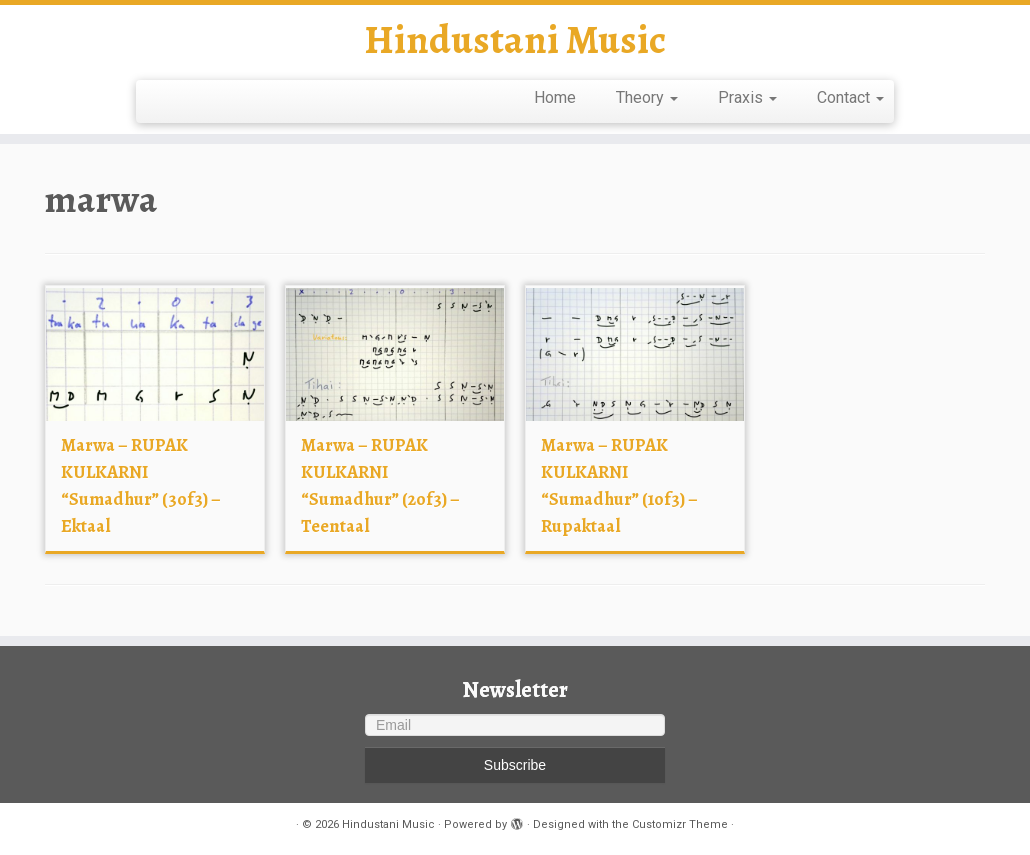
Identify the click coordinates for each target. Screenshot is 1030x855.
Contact (850, 97)
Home (555, 97)
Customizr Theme (680, 824)
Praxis (747, 97)
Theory (647, 97)
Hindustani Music (515, 40)
